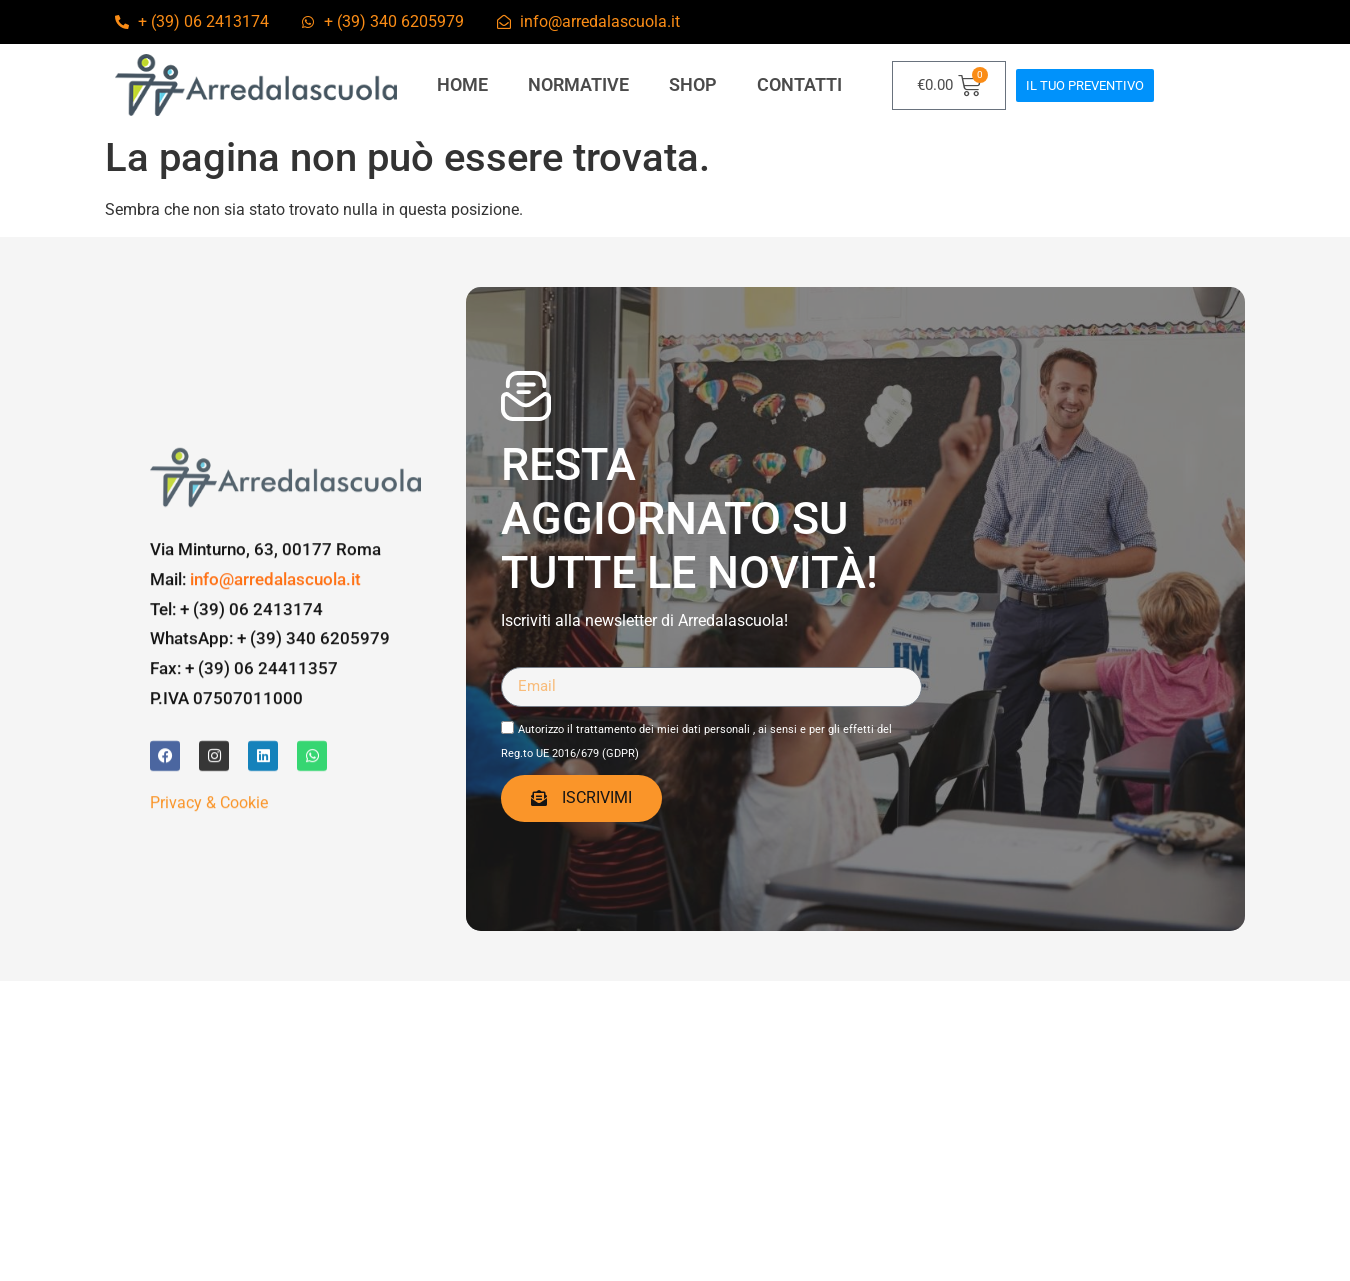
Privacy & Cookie (209, 871)
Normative (578, 84)
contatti (799, 84)
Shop (693, 84)
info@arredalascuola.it (275, 648)
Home (462, 84)
